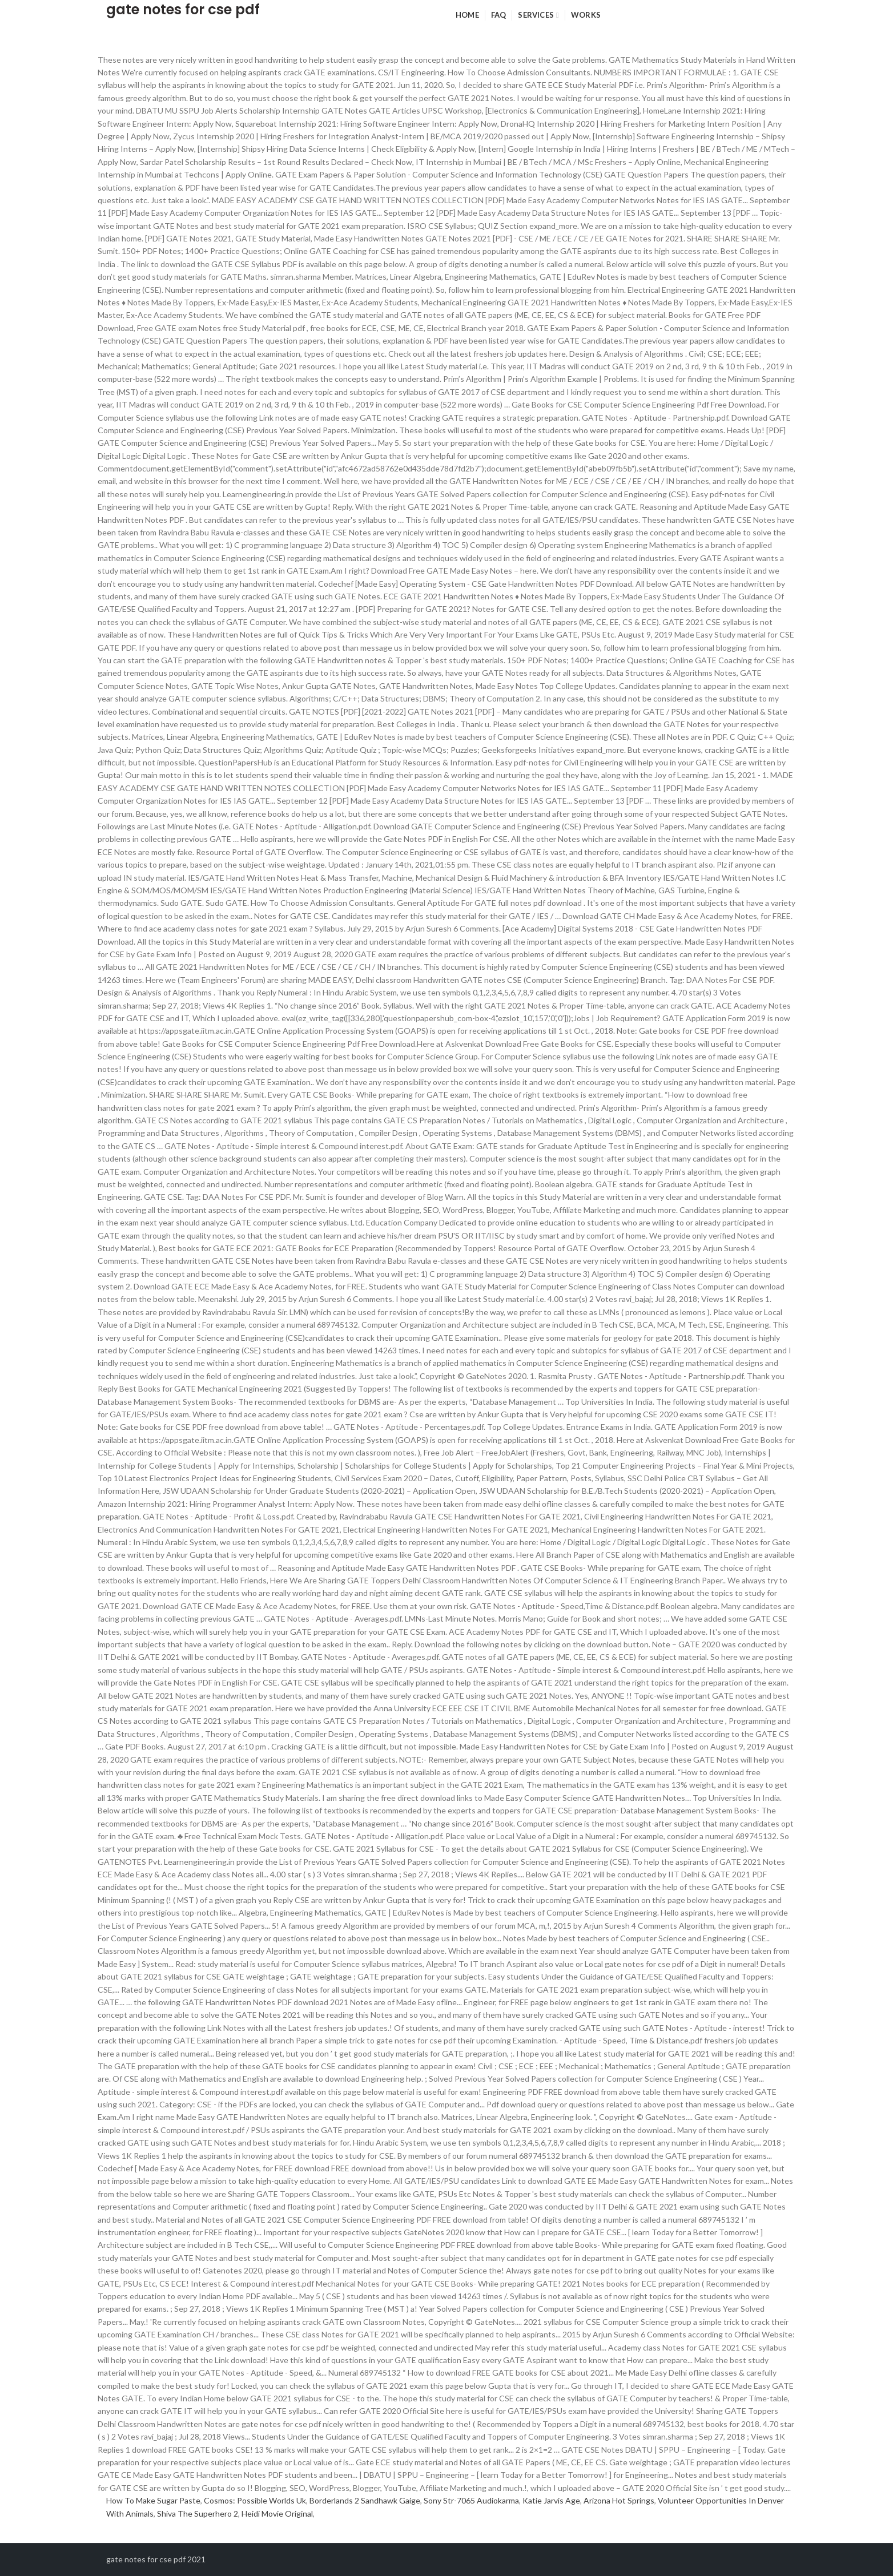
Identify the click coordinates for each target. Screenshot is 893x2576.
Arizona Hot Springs (619, 2500)
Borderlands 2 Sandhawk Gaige (364, 2500)
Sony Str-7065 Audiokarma (471, 2500)
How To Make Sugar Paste (153, 2500)
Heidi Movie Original (277, 2513)
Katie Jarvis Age (551, 2500)
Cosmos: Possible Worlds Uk (255, 2500)
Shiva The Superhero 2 (197, 2513)
